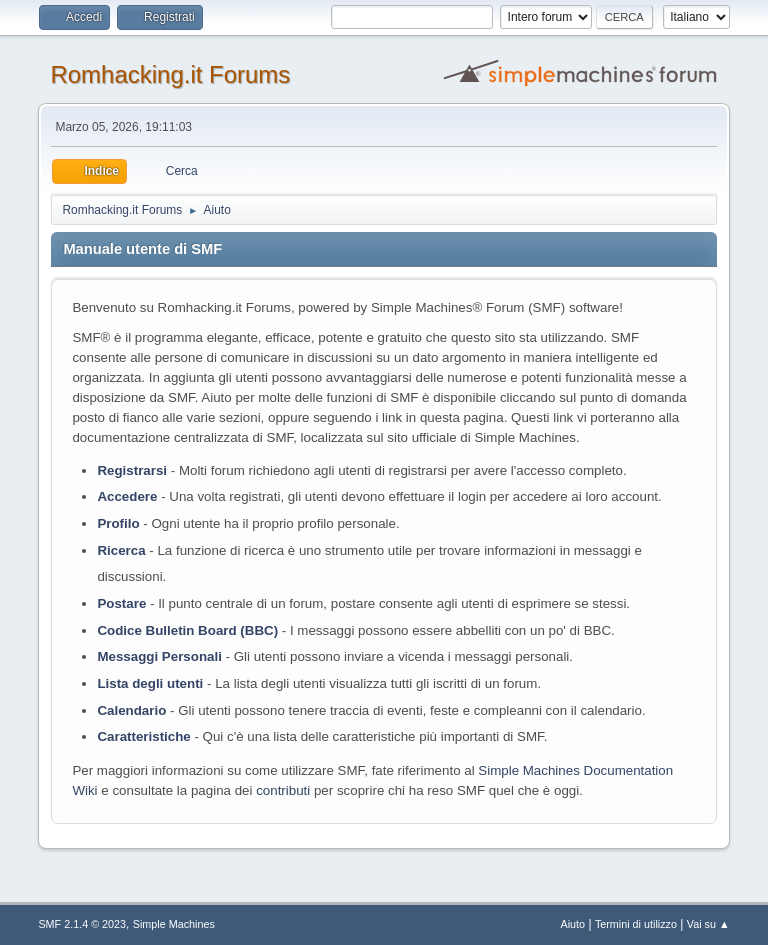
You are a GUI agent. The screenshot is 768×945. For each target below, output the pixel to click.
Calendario (131, 710)
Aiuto (573, 924)
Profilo (118, 523)
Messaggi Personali (159, 656)
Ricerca (121, 550)
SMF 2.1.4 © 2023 (82, 924)
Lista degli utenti (150, 683)
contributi (283, 790)
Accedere (127, 496)
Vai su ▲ (708, 924)
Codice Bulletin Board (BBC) (187, 630)
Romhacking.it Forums (170, 74)
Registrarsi (132, 470)
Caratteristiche (143, 736)
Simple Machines (174, 924)
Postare (121, 603)
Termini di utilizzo (636, 924)
